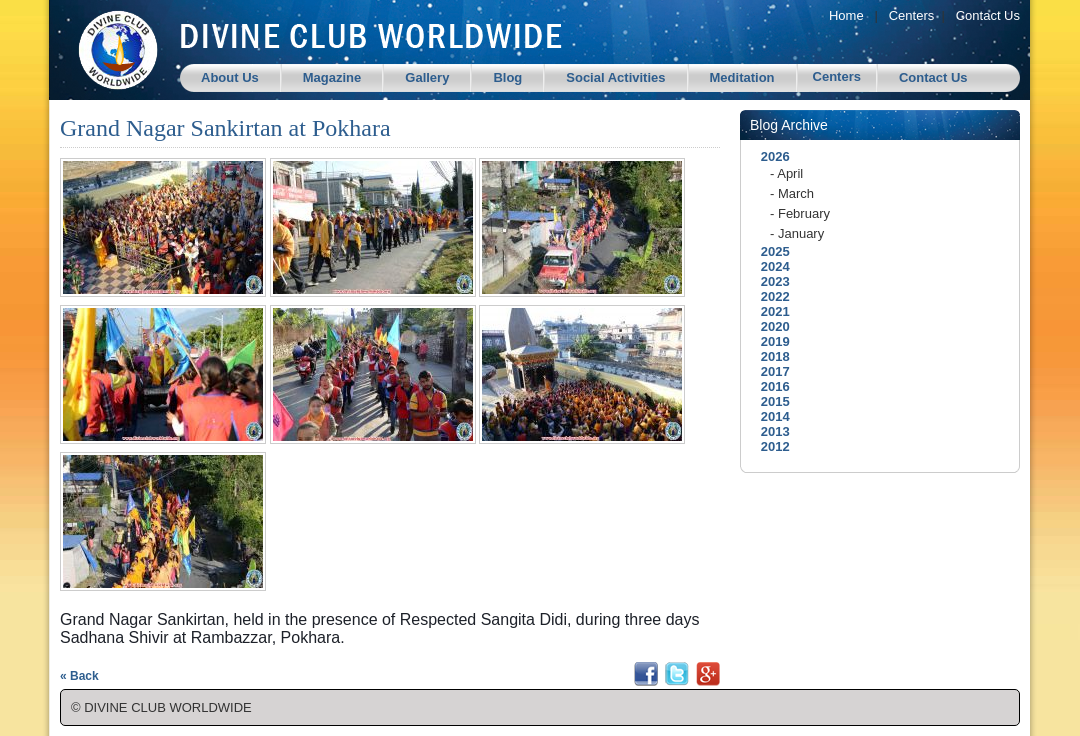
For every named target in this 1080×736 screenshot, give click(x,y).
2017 (770, 371)
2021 (770, 311)
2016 (770, 386)
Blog (507, 77)
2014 (770, 416)
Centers (912, 15)
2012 (770, 446)
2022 (770, 296)
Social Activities (615, 77)
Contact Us (988, 15)
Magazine (332, 77)
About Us (230, 77)
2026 (770, 156)
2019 (770, 341)
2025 (770, 251)
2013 (770, 431)
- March (792, 193)
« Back (79, 676)
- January (797, 233)
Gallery (427, 77)
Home (846, 15)
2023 (770, 281)
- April (786, 173)
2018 (770, 356)
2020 (770, 326)
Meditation (742, 77)
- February (800, 213)
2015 (770, 401)
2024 (770, 266)
